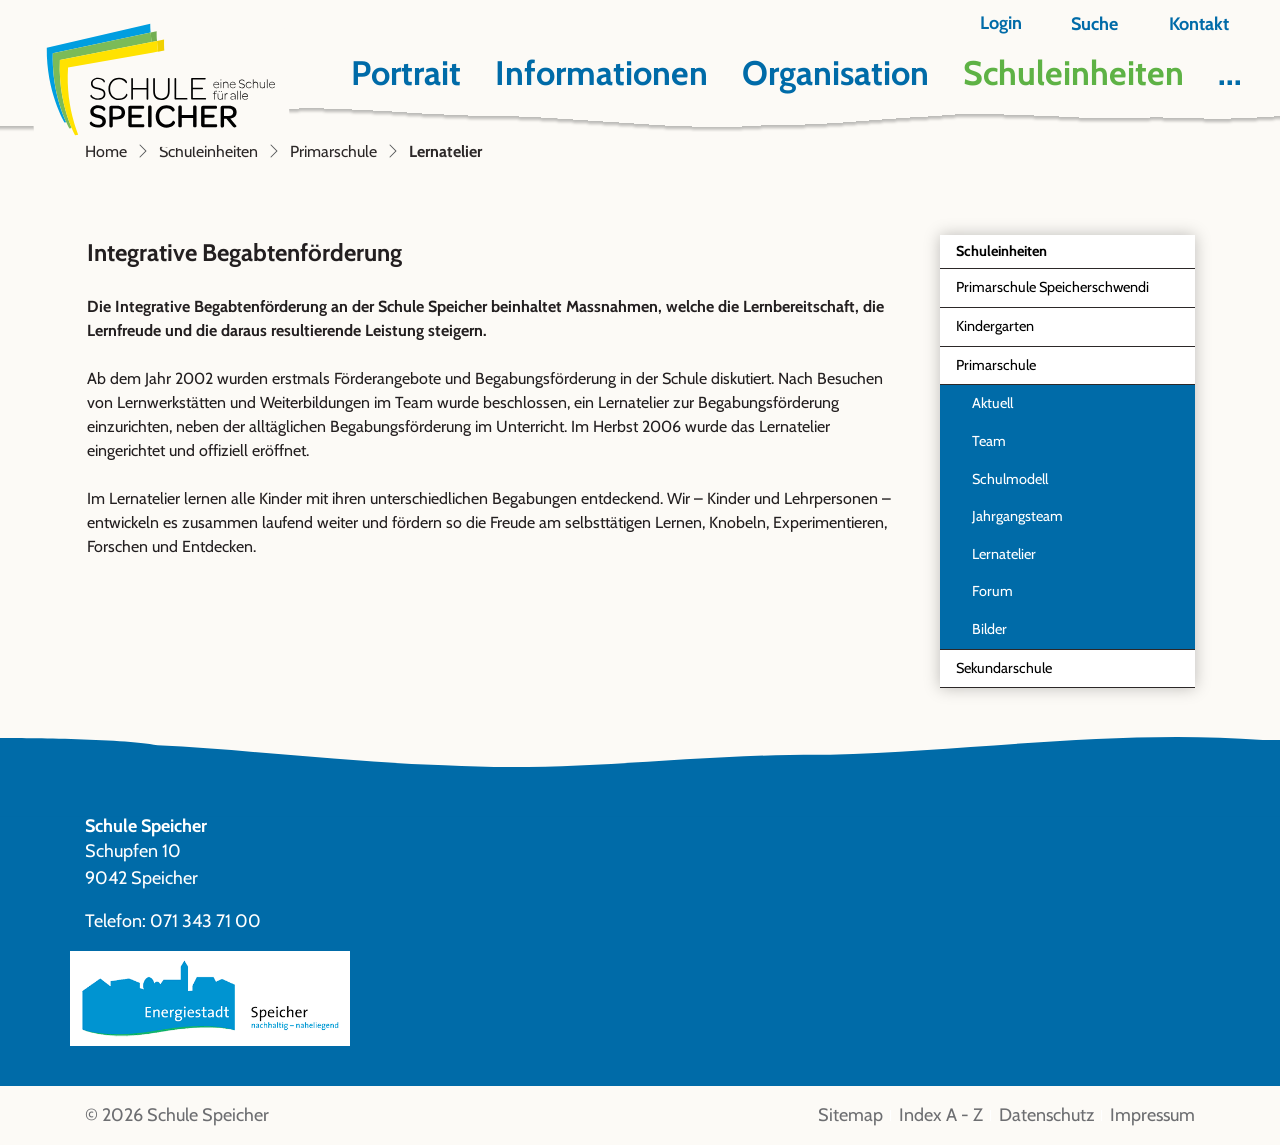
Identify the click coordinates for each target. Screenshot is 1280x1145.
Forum (992, 591)
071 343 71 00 (205, 921)
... (1230, 73)
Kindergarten (995, 326)
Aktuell (992, 403)
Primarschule (996, 365)
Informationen (601, 73)
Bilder (989, 629)
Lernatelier (1018, 559)
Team (989, 441)
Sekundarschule (1004, 668)
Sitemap (850, 1115)
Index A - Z (941, 1115)
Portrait (406, 73)
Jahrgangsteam (1017, 516)
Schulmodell (1010, 479)
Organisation (835, 73)
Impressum (1152, 1115)
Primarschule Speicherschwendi (1052, 287)
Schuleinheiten (1073, 73)
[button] (1083, 24)
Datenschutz (1046, 1115)
